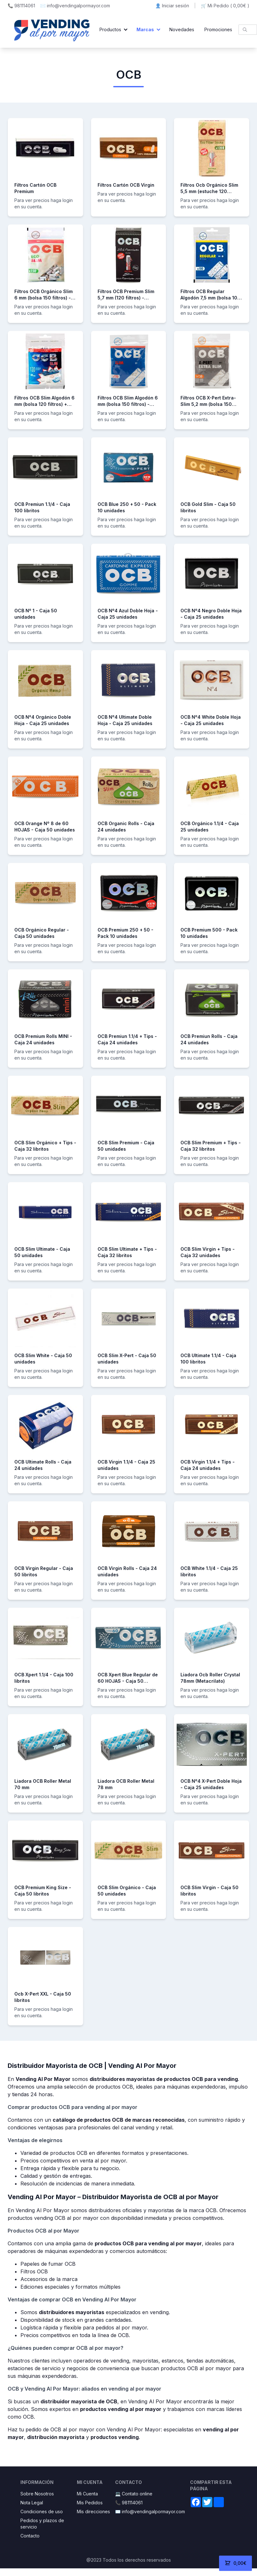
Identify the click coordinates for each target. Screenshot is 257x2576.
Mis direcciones (93, 2511)
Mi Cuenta (87, 2493)
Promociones (218, 29)
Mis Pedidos (90, 2502)
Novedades (181, 29)
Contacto (30, 2535)
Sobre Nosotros (37, 2493)
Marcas (145, 29)
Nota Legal (31, 2502)
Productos (110, 29)
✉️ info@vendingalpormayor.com (75, 5)
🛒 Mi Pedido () (225, 6)
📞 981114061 (21, 5)
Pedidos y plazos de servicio (42, 2523)
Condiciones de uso (41, 2511)
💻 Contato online (133, 2493)
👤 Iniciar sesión (172, 5)
